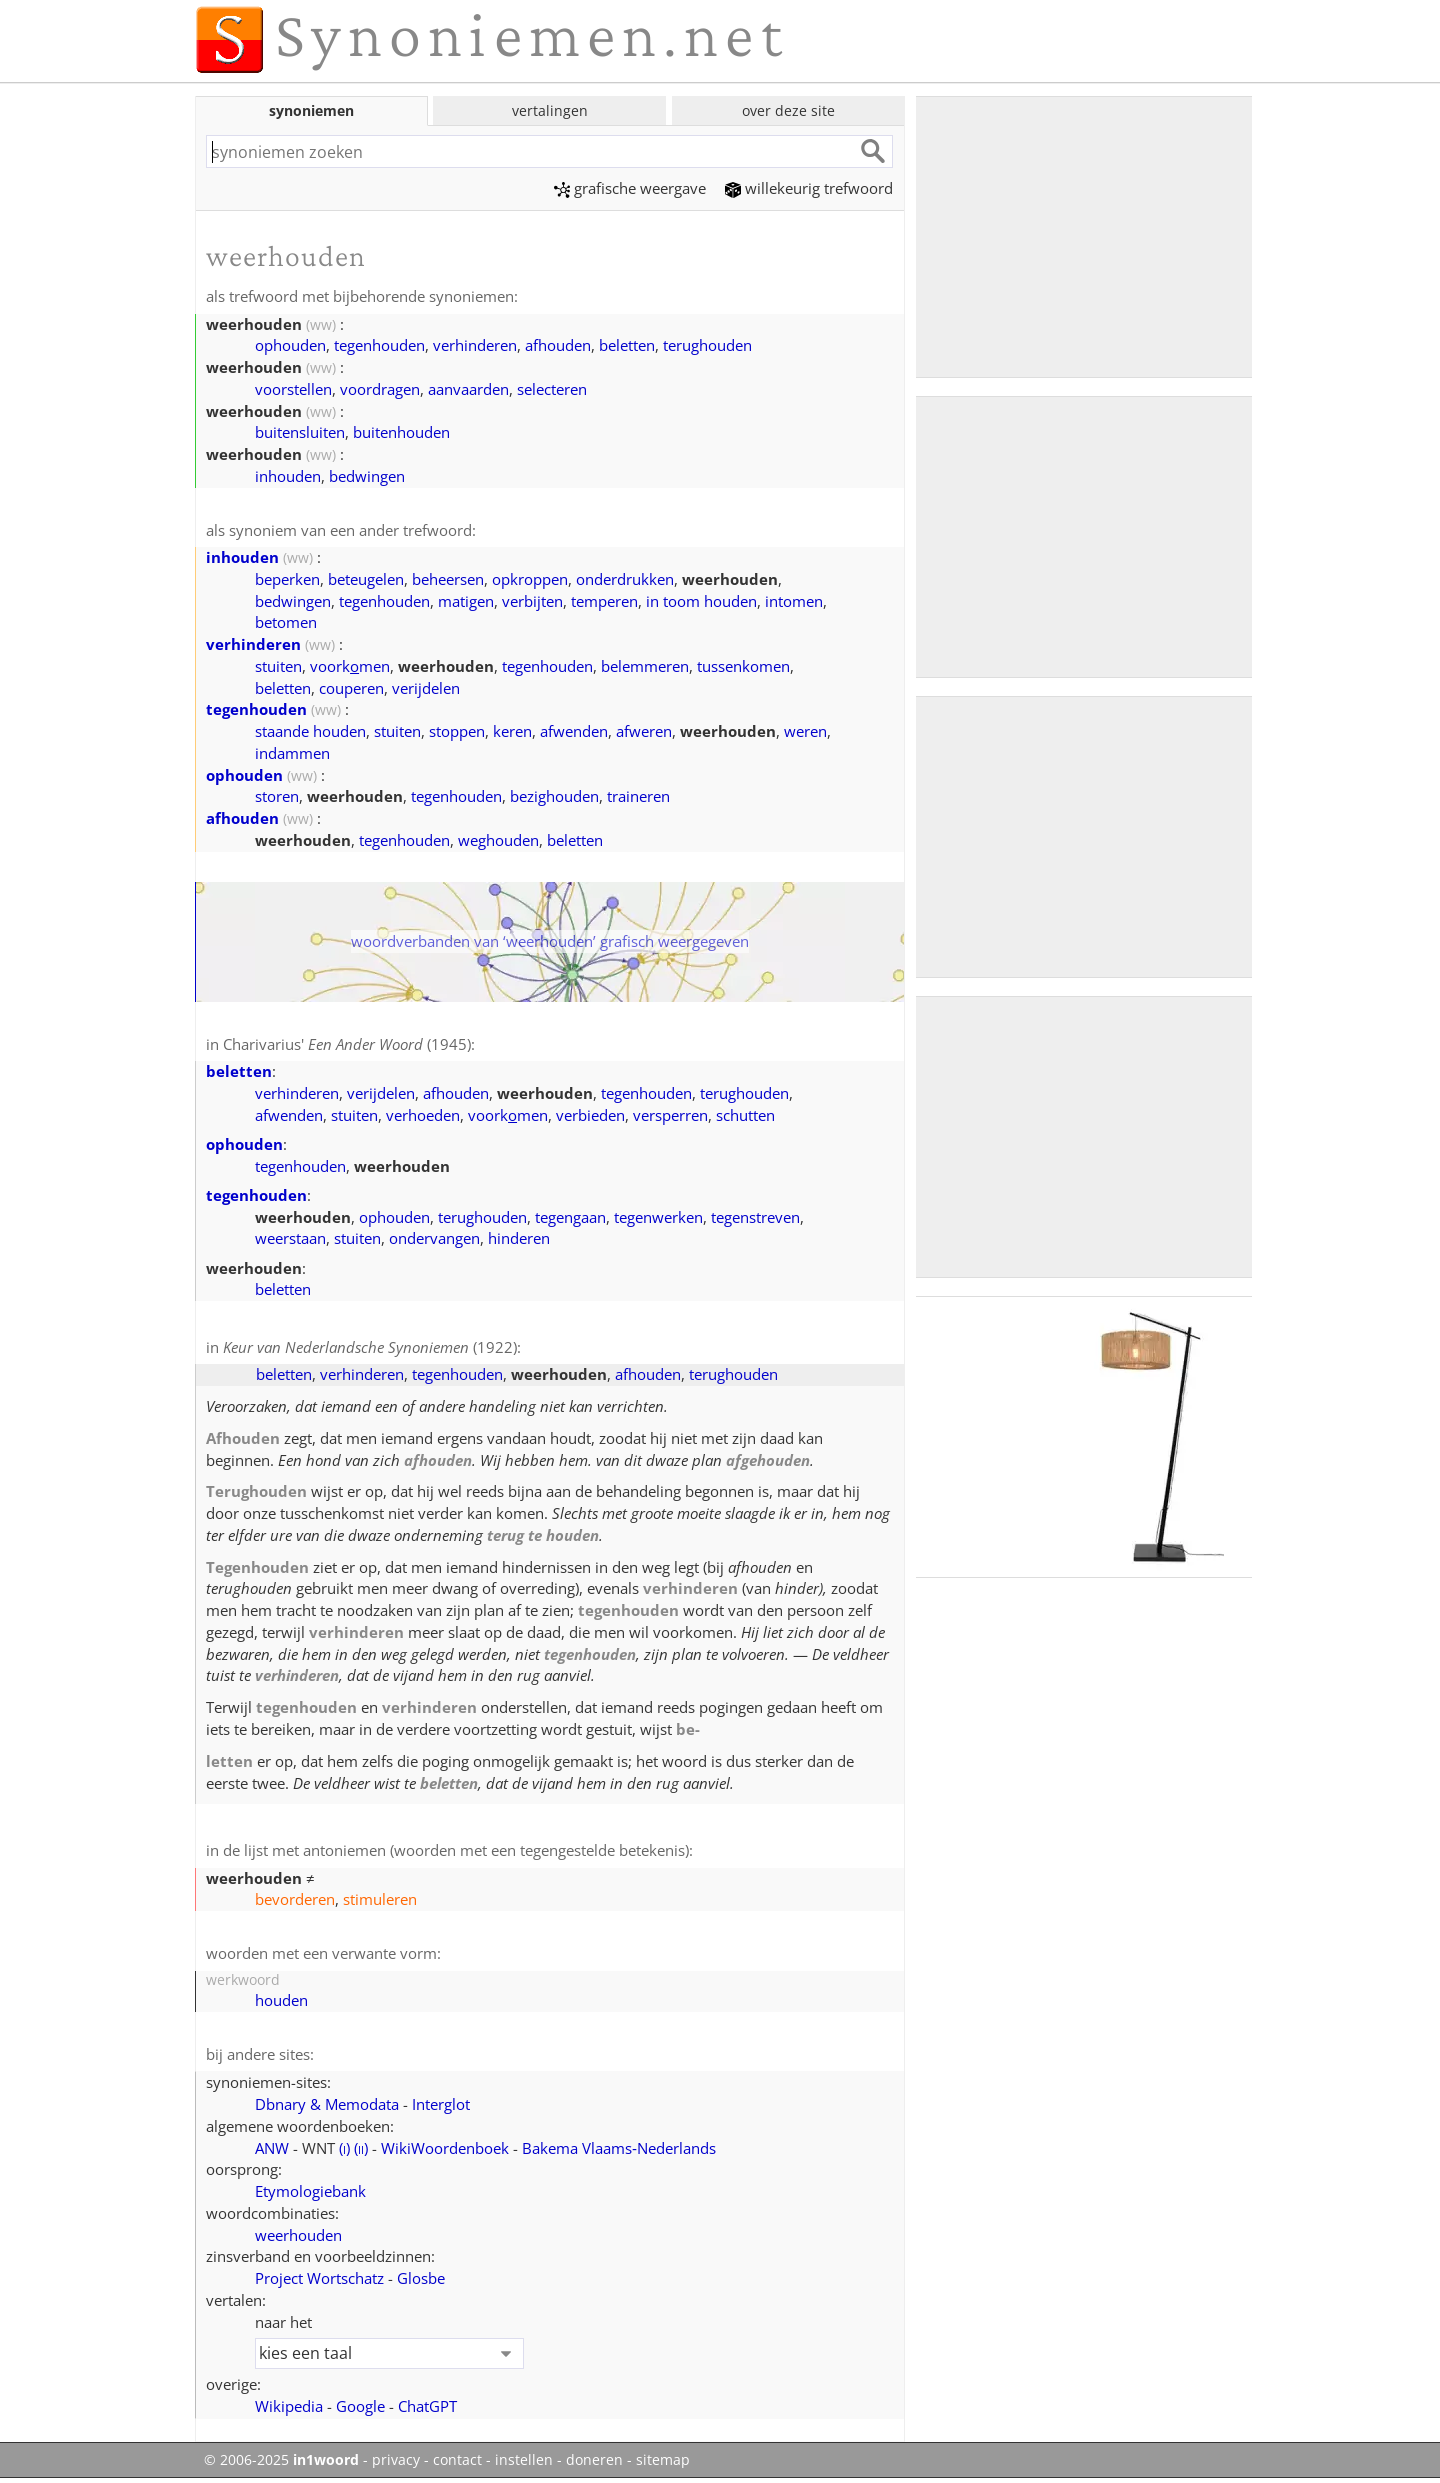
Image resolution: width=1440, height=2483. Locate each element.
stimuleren (380, 1899)
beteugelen (366, 579)
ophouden (290, 345)
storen (277, 796)
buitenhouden (401, 432)
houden (281, 2000)
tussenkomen (743, 666)
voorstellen (293, 389)
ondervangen (434, 1238)
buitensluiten (300, 432)
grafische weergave (630, 188)
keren (512, 731)
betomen (286, 622)
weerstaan (290, 1238)
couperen (351, 688)
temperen (604, 601)
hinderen (519, 1238)
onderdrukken (625, 579)
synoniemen (311, 110)
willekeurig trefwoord (809, 188)
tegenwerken (658, 1217)
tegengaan (570, 1217)
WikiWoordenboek (445, 2148)
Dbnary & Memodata (327, 2104)
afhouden (558, 345)
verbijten (532, 601)
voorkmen (350, 666)
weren (805, 731)
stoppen (457, 731)
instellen (524, 2460)
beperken (287, 579)
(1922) (370, 1347)
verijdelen (426, 688)
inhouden (288, 476)
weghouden (498, 840)
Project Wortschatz (319, 2278)
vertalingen (550, 110)
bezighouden (554, 796)
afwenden (574, 731)
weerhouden (298, 2235)
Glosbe (421, 2278)
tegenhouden (379, 345)
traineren (638, 796)
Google (360, 2406)
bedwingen (367, 476)
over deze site (788, 110)
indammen (292, 753)
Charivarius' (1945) (347, 1044)
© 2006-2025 (281, 2460)
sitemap (663, 2460)
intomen (794, 601)
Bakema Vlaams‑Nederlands (619, 2148)
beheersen (448, 579)
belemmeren (645, 666)
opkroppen (530, 579)
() (344, 2148)
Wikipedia (289, 2406)
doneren (594, 2460)
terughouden (707, 345)
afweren (644, 731)
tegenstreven (755, 1217)
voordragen (380, 389)
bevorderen (295, 1899)
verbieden (590, 1115)
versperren (670, 1115)
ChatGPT (427, 2406)
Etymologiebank (310, 2191)
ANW (272, 2148)
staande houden (310, 731)
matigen (466, 601)
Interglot (441, 2104)
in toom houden (701, 601)
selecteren (552, 389)
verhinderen (475, 345)
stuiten (278, 666)
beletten (627, 345)
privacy (396, 2460)
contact (457, 2460)
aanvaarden (468, 389)
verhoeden (423, 1115)
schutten (745, 1115)
